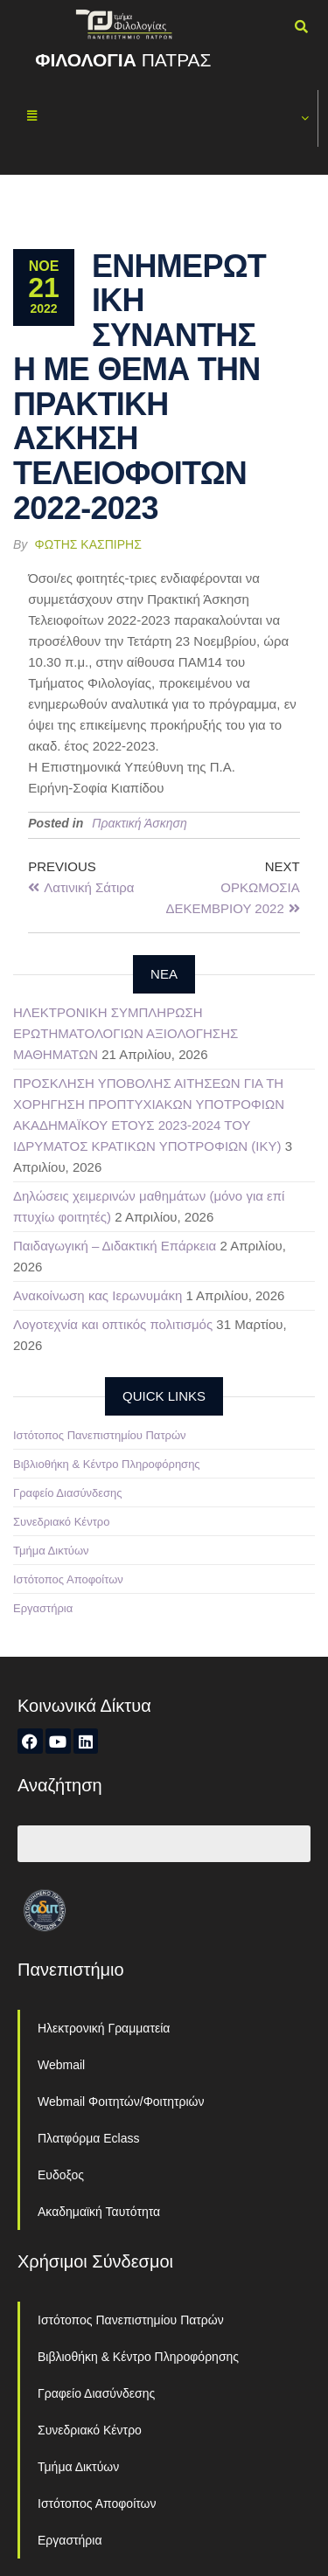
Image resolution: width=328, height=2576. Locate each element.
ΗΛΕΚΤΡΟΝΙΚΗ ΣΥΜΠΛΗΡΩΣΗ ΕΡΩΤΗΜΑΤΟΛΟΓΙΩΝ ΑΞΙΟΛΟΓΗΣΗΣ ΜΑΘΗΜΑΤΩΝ (125, 1033)
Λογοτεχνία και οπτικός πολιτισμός (113, 1324)
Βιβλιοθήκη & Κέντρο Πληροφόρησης (106, 1464)
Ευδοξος (61, 2175)
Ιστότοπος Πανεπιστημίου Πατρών (99, 1435)
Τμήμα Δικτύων (51, 1550)
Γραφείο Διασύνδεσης (67, 1492)
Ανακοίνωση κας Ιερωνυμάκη (97, 1295)
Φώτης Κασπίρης (88, 544)
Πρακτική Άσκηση (139, 823)
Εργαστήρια (43, 1608)
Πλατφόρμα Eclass (88, 2138)
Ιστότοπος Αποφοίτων (68, 1579)
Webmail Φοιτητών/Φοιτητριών (121, 2102)
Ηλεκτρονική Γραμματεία (104, 2028)
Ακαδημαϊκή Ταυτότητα (99, 2212)
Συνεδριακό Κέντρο (61, 1521)
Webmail (61, 2065)
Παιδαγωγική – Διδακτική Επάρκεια (114, 1245)
